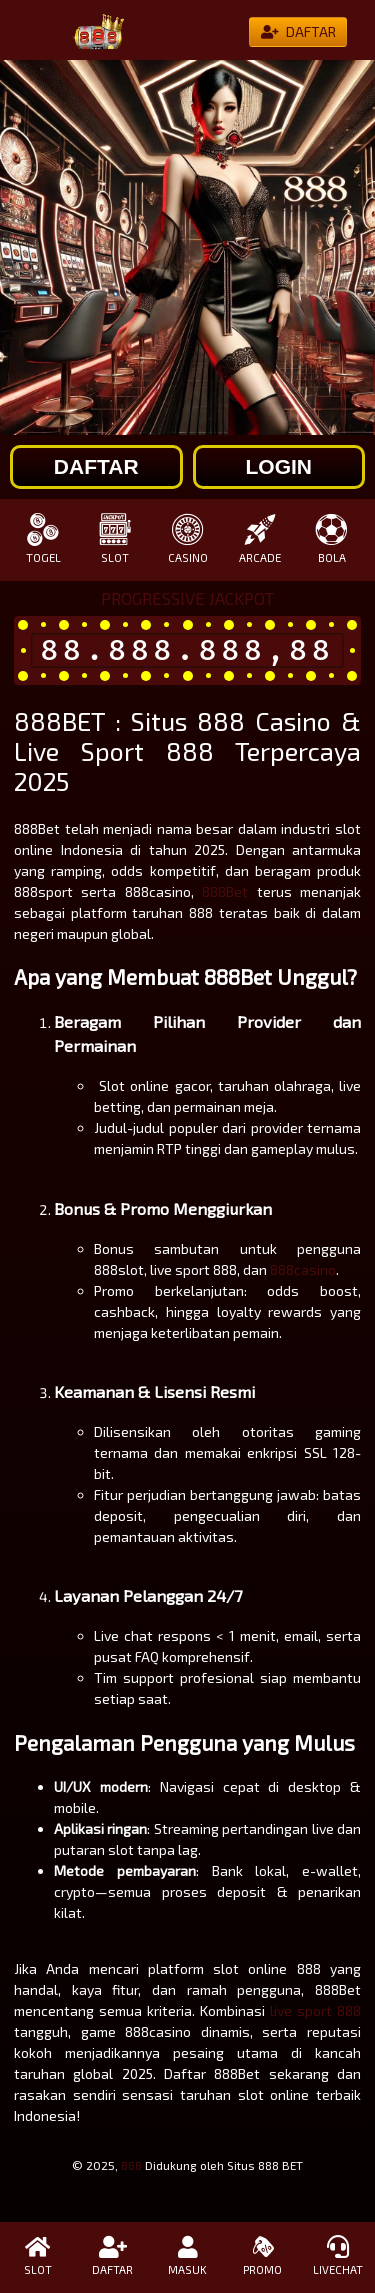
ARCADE (260, 538)
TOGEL (43, 538)
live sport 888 (315, 2010)
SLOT (115, 538)
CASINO (187, 538)
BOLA (332, 538)
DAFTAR (112, 2256)
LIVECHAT (337, 2256)
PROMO (262, 2256)
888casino (303, 1269)
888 (131, 2165)
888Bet (225, 891)
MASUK (187, 2256)
